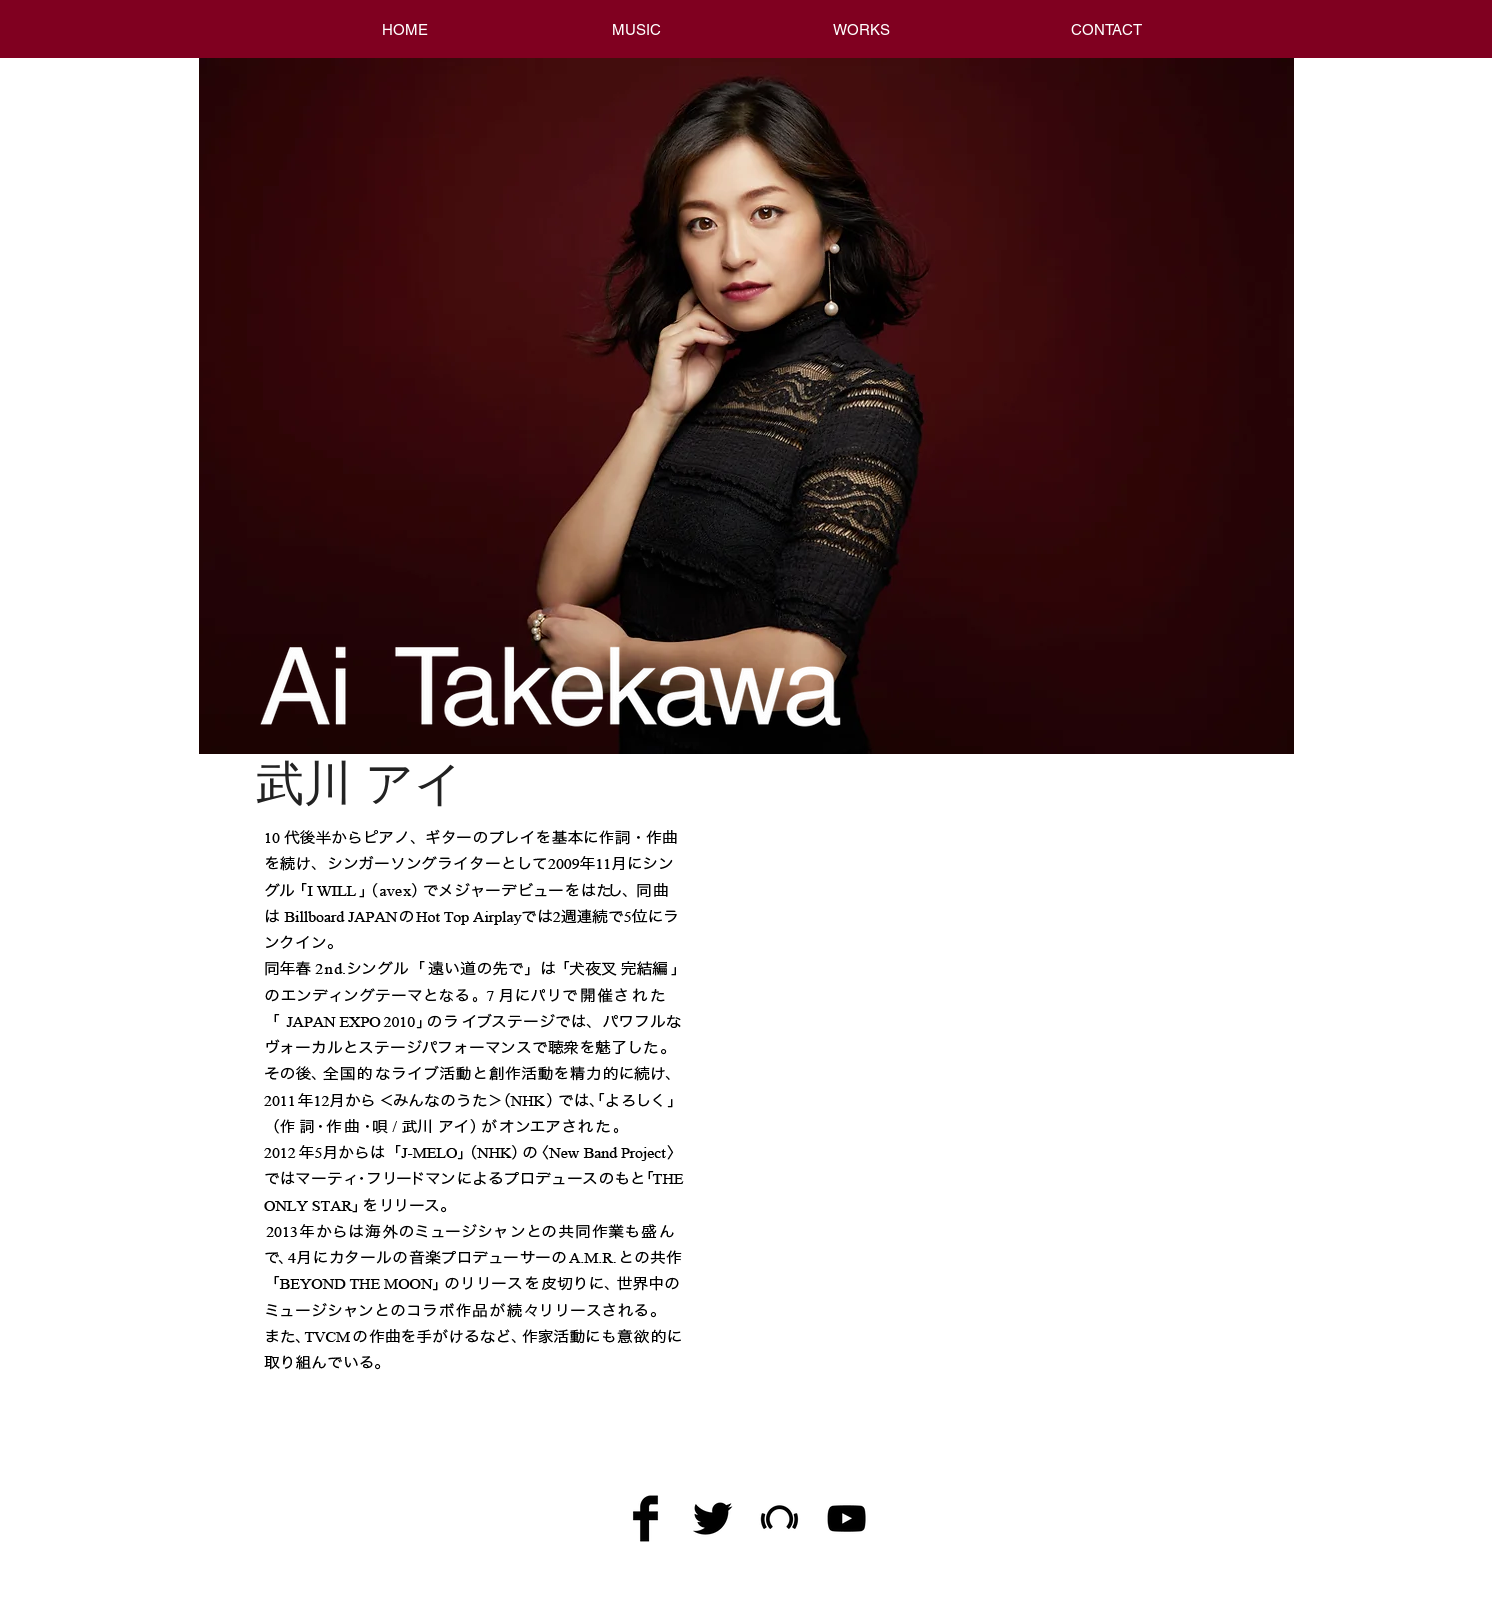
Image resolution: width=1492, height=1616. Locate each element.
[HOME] (405, 29)
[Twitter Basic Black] (712, 1518)
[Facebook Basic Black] (645, 1518)
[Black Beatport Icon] (779, 1518)
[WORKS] (861, 29)
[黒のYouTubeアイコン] (846, 1518)
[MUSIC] (636, 29)
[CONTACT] (1106, 29)
